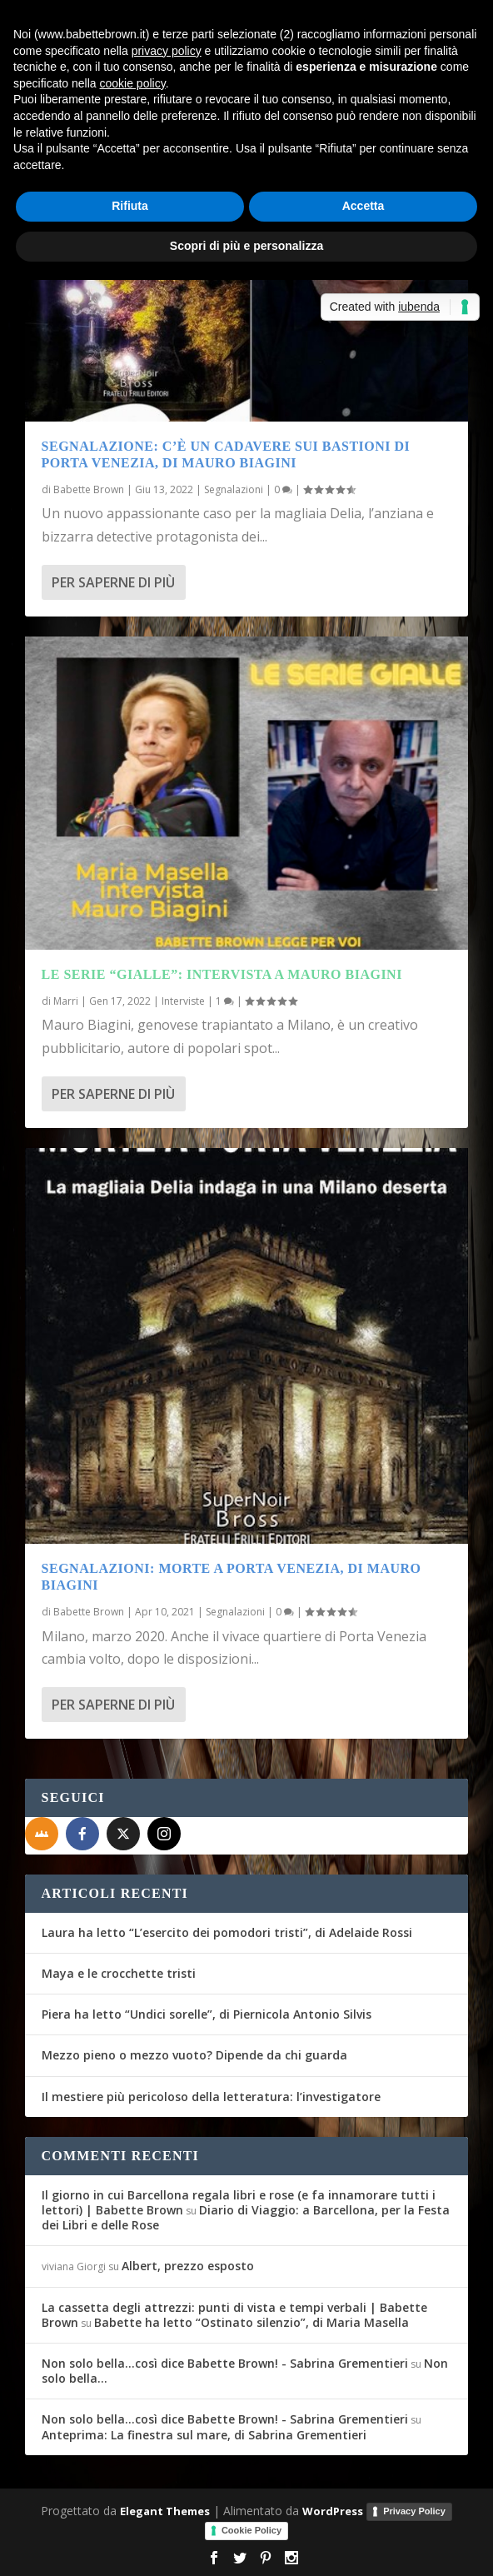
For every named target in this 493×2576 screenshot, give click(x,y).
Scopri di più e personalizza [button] (246, 245)
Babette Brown (88, 489)
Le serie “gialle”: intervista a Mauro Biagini (222, 974)
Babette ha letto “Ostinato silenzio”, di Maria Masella (251, 2322)
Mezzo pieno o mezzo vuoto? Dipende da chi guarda (194, 2055)
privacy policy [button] (167, 50)
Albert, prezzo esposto (188, 2266)
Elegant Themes (165, 2511)
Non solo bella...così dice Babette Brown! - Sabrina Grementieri (225, 2363)
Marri (65, 1001)
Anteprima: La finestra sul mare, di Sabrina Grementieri (204, 2435)
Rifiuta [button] (130, 205)
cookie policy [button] (133, 83)
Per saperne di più (113, 582)
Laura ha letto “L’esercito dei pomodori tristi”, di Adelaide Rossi (227, 1932)
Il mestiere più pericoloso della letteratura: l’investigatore (211, 2096)
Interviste (183, 1001)
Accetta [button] (363, 205)
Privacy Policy (414, 2511)
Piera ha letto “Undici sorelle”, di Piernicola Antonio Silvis (206, 2014)
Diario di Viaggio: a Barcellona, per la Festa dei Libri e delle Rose (246, 2217)
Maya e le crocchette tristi (119, 1973)
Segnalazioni (233, 489)
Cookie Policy (251, 2530)
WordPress (332, 2511)
